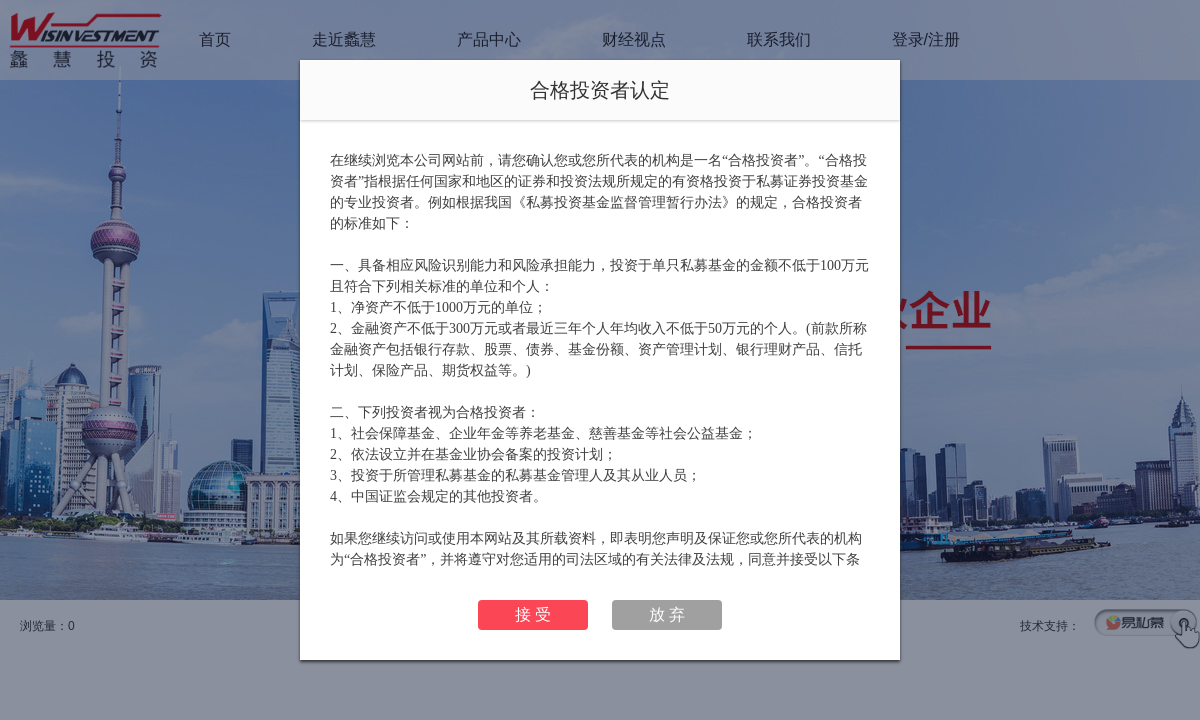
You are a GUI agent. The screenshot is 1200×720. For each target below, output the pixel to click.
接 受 (533, 614)
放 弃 (667, 614)
